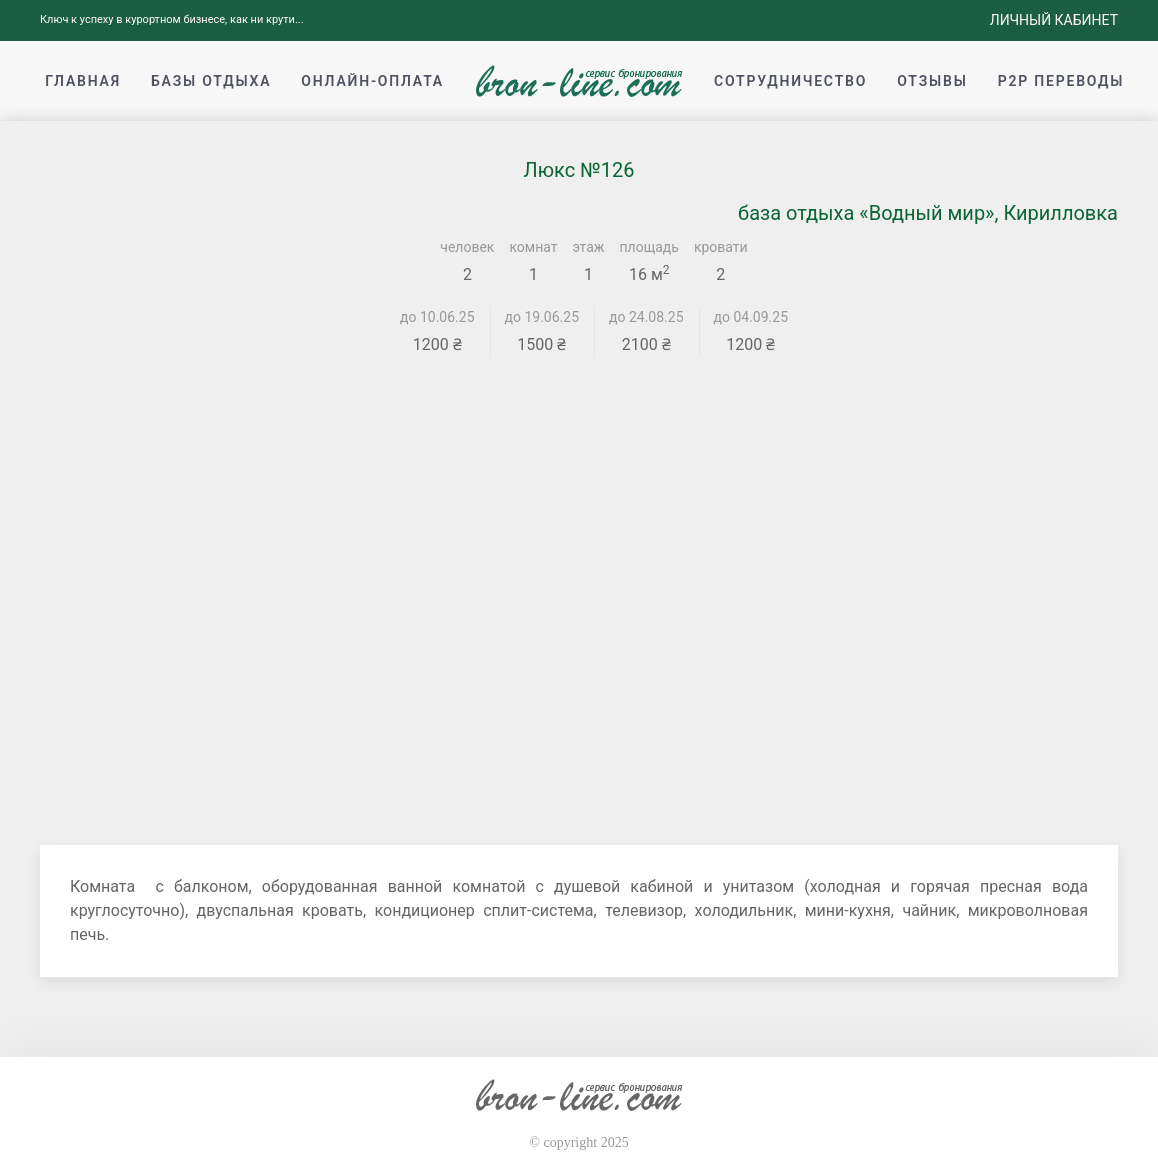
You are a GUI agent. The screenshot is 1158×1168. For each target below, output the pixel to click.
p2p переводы (1061, 81)
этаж (589, 247)
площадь (649, 247)
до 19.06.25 (542, 317)
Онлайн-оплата (372, 81)
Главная (83, 81)
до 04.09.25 (751, 317)
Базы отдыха (211, 81)
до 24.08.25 (646, 317)
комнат (533, 247)
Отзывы (932, 81)
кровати (721, 247)
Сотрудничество (790, 81)
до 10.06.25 (437, 317)
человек (467, 247)
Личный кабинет (1054, 20)
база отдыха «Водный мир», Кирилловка (928, 213)
